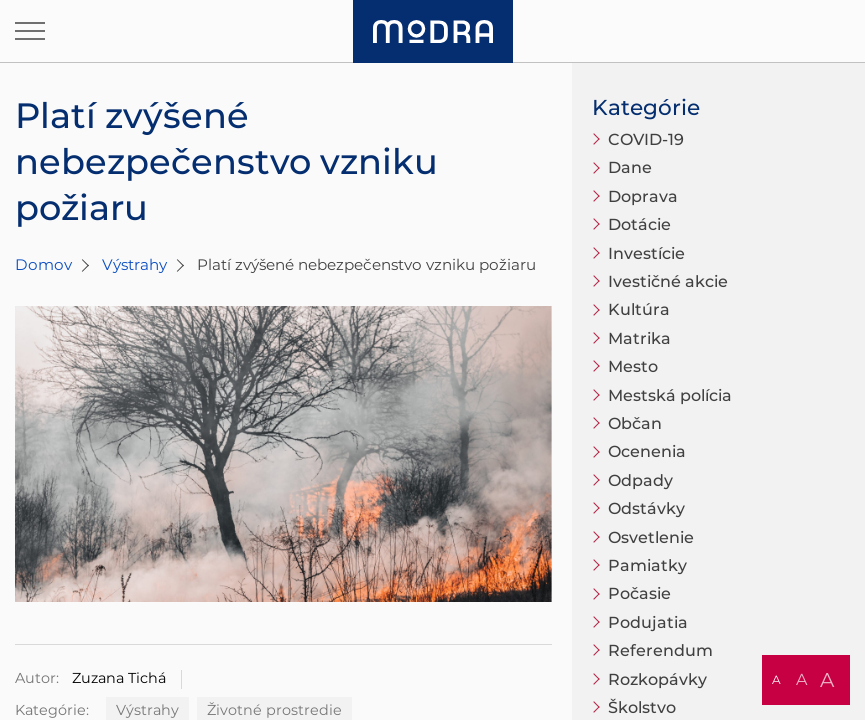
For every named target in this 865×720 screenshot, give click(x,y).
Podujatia (648, 622)
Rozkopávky (657, 679)
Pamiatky (647, 565)
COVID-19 (646, 139)
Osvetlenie (651, 537)
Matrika (639, 338)
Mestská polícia (670, 395)
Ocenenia (647, 451)
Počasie (639, 593)
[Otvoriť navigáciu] (30, 31)
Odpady (640, 480)
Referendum (660, 650)
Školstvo (642, 707)
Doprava (643, 196)
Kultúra (639, 309)
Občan (635, 423)
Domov (43, 264)
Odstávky (646, 508)
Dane (630, 167)
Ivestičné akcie (668, 281)
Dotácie (639, 224)
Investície (646, 253)
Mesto (633, 366)
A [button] (776, 679)
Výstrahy (134, 264)
